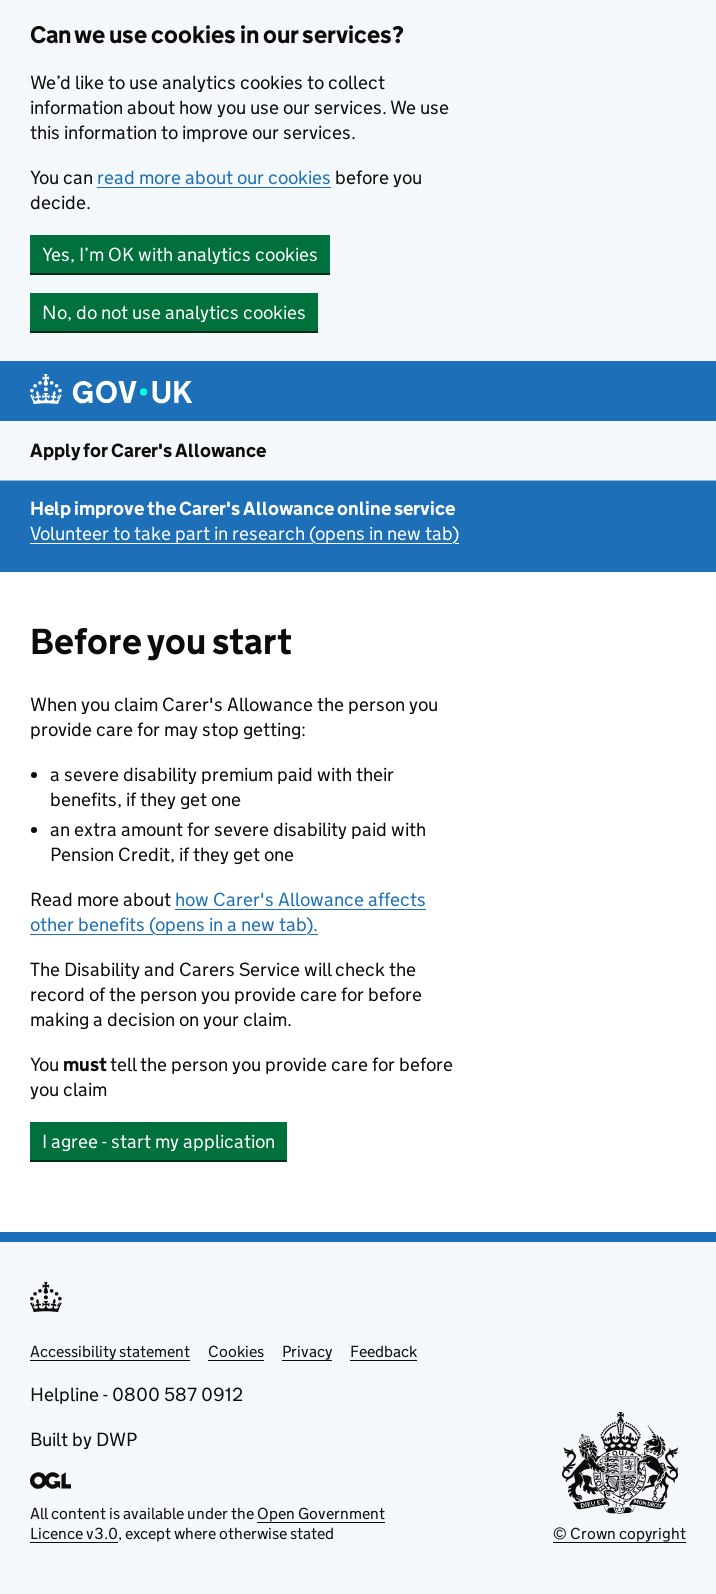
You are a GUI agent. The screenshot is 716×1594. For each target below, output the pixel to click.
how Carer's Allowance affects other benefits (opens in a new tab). (228, 912)
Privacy (307, 1351)
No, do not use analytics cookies (174, 312)
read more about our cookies (214, 177)
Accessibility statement (110, 1351)
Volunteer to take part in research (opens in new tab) (244, 533)
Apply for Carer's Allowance (148, 450)
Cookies (236, 1351)
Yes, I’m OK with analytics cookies (180, 254)
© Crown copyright (619, 1533)
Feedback (383, 1351)
